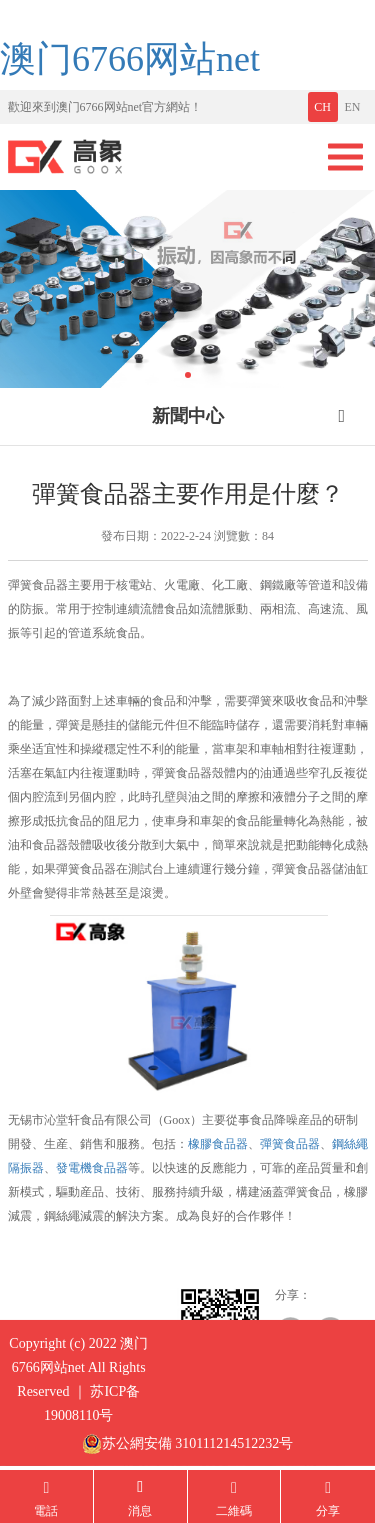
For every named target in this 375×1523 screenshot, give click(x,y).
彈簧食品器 (290, 1144)
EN (353, 107)
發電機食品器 (92, 1168)
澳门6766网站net (130, 59)
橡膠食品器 (218, 1144)
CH (322, 107)
